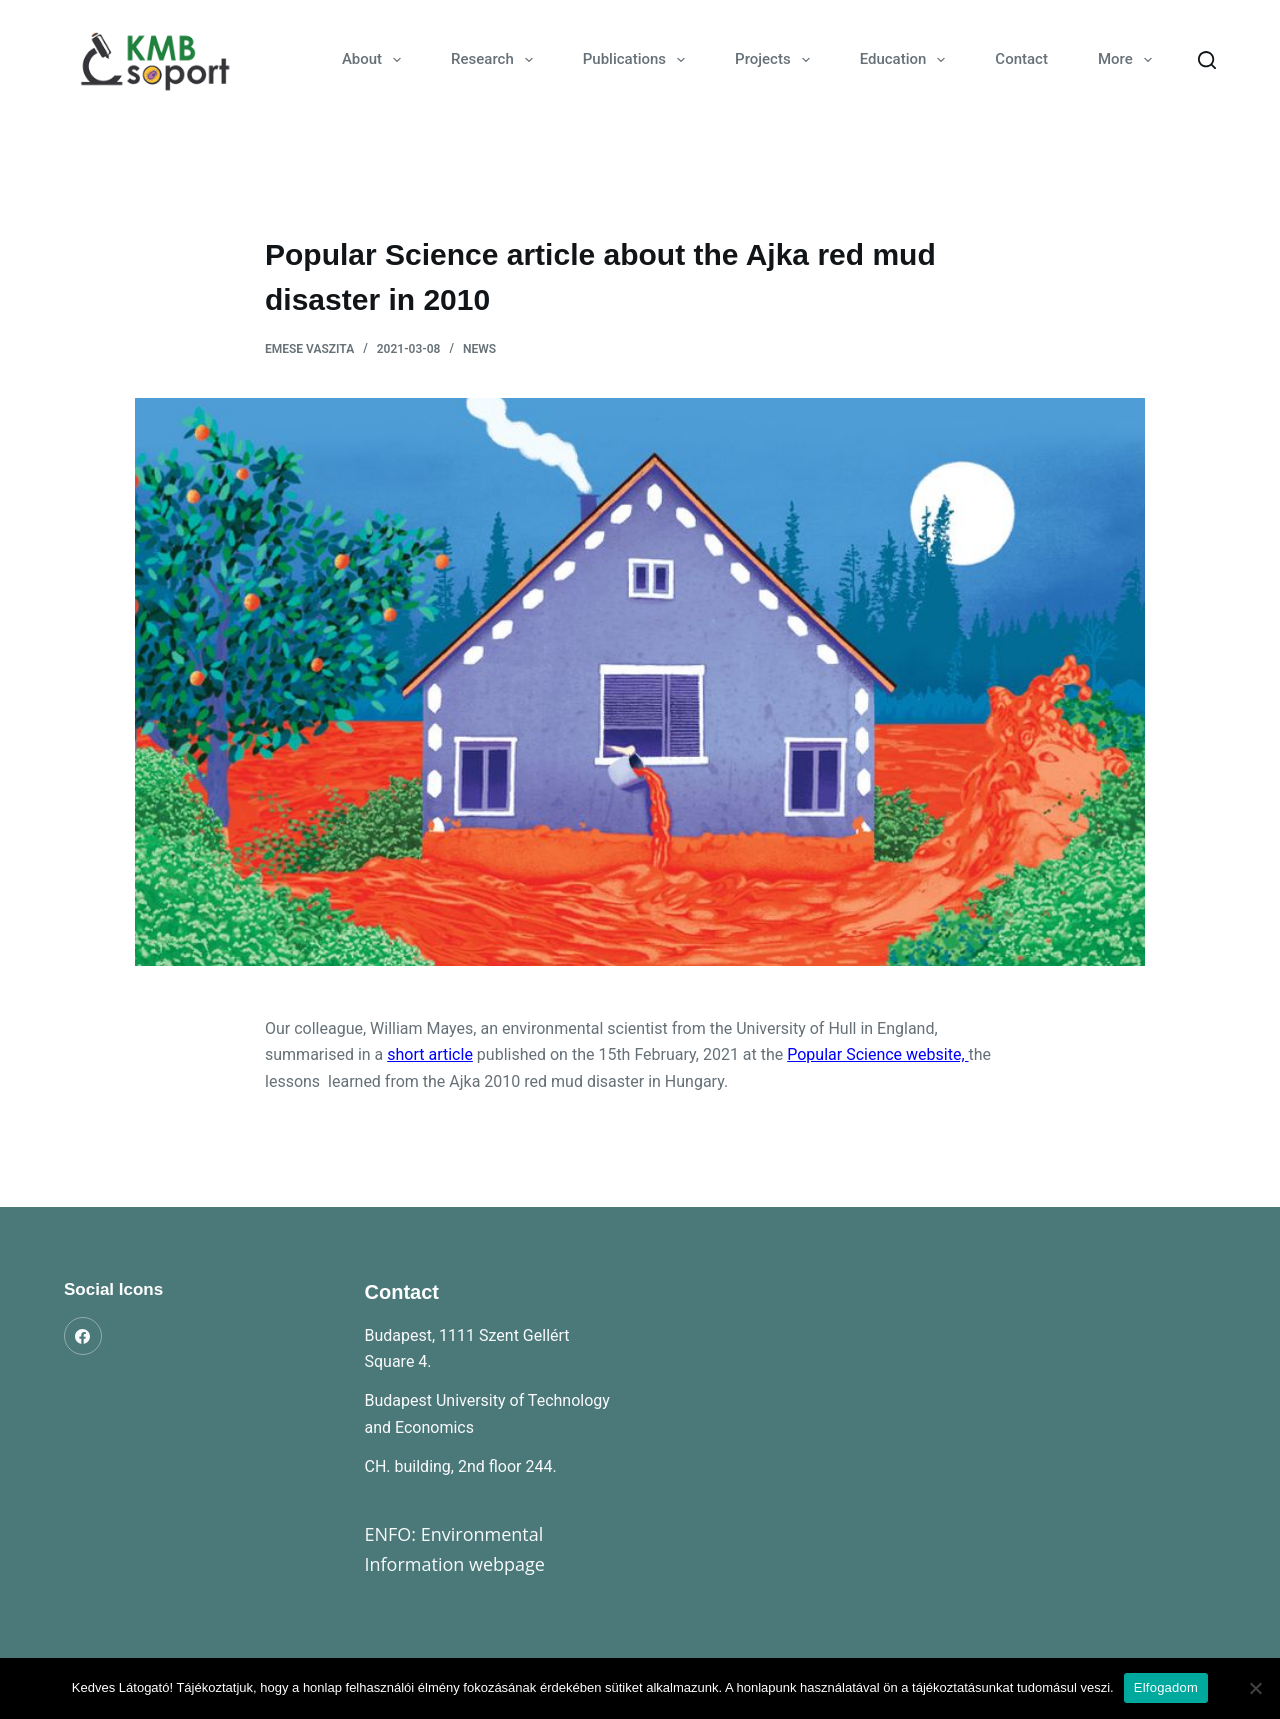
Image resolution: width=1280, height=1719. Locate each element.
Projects (776, 60)
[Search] (1207, 60)
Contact (1021, 59)
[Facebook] (83, 1336)
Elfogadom (1166, 1687)
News (479, 349)
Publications (638, 60)
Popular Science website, (877, 1054)
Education (907, 60)
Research (496, 60)
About (375, 60)
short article (430, 1054)
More (1129, 60)
